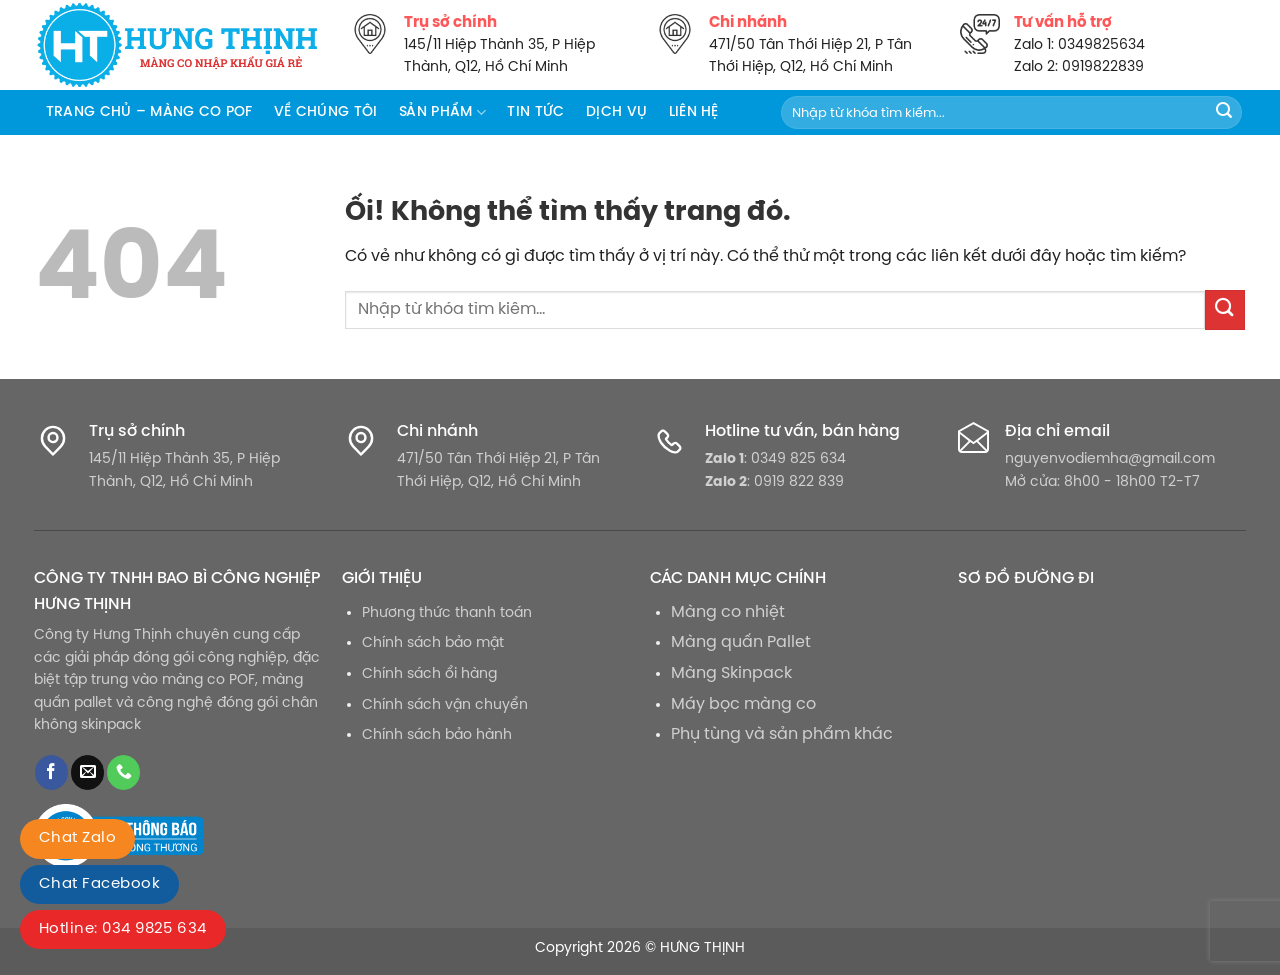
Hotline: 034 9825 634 (123, 929)
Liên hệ (694, 112)
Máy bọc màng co (743, 704)
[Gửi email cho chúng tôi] (87, 772)
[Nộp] (1224, 113)
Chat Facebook (99, 884)
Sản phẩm (442, 112)
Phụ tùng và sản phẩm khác (782, 734)
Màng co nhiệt (728, 612)
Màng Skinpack (731, 673)
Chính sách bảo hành (437, 735)
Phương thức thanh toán (447, 613)
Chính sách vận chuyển (445, 705)
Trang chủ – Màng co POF (149, 112)
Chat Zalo (77, 838)
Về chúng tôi (325, 112)
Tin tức (535, 112)
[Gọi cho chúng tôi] (123, 772)
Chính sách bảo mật (433, 643)
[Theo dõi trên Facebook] (51, 772)
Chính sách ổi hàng (429, 674)
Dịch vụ (616, 112)
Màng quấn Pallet (741, 642)
